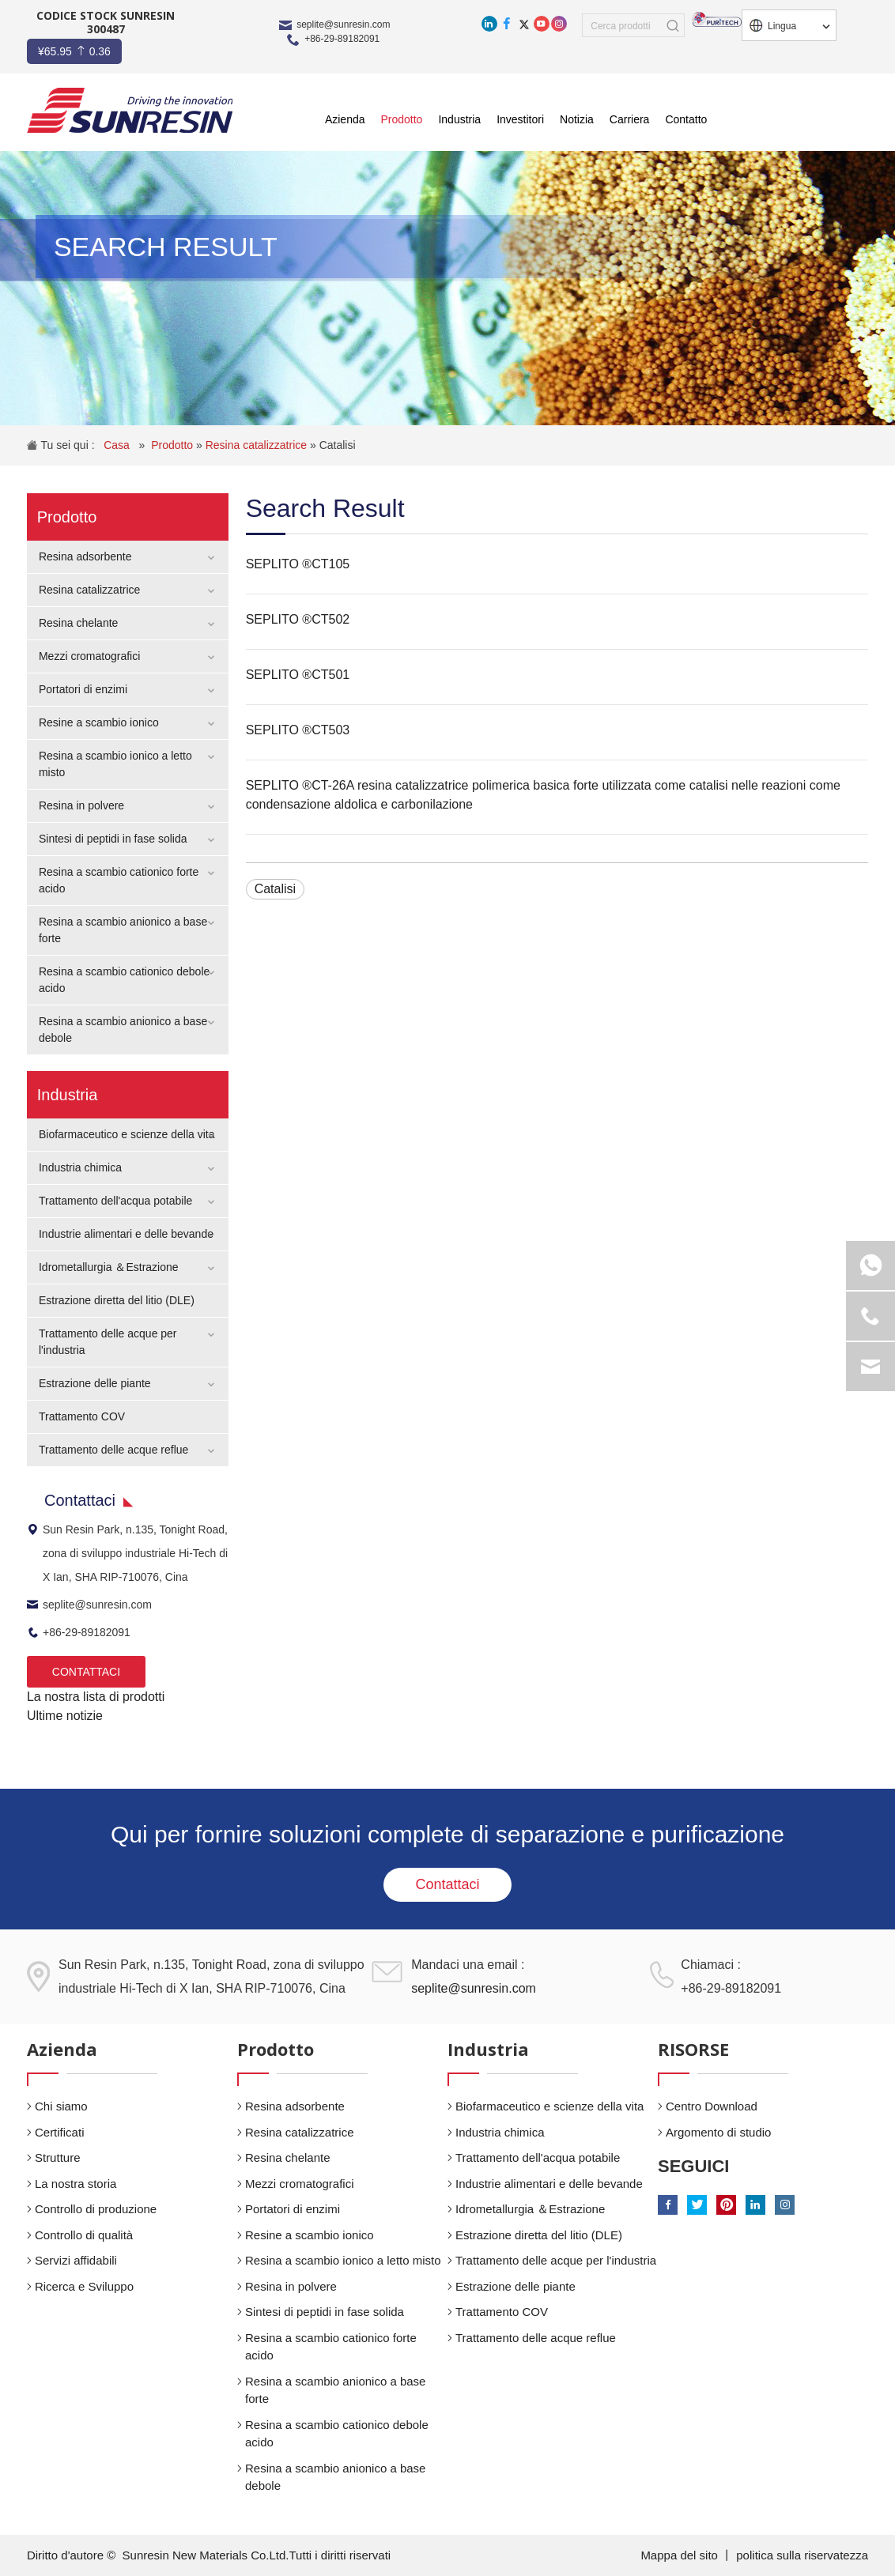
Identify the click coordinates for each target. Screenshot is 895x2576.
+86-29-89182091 (342, 38)
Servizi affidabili (76, 2260)
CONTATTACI (86, 1671)
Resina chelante (78, 623)
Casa (118, 445)
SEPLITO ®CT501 (298, 674)
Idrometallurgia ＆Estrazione (109, 1267)
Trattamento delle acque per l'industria (555, 2260)
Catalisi (337, 445)
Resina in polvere (81, 805)
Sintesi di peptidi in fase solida (113, 838)
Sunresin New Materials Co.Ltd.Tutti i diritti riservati (257, 2555)
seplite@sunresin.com (343, 24)
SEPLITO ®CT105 (298, 564)
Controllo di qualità (84, 2235)
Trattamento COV (82, 1416)
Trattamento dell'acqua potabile (115, 1200)
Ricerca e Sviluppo (84, 2286)
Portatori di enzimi (83, 689)
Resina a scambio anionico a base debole (335, 2477)
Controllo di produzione (96, 2209)
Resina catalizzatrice (258, 445)
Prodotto (173, 445)
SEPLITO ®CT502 (298, 619)
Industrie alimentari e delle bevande (126, 1234)
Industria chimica (80, 1167)
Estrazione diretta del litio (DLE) (116, 1300)
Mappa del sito (680, 2555)
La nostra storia (75, 2183)
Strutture (58, 2157)
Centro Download (711, 2106)
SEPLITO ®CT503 (298, 730)
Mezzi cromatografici (89, 656)
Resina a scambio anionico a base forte (335, 2390)
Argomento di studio (718, 2132)
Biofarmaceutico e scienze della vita (127, 1134)
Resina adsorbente (85, 556)
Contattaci (447, 1884)
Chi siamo (61, 2106)
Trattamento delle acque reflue (113, 1449)
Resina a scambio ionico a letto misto (343, 2260)
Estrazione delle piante (95, 1383)
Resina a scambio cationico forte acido (331, 2347)
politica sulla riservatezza (802, 2555)
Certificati (60, 2132)
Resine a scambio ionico (99, 722)
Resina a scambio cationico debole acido (337, 2434)
